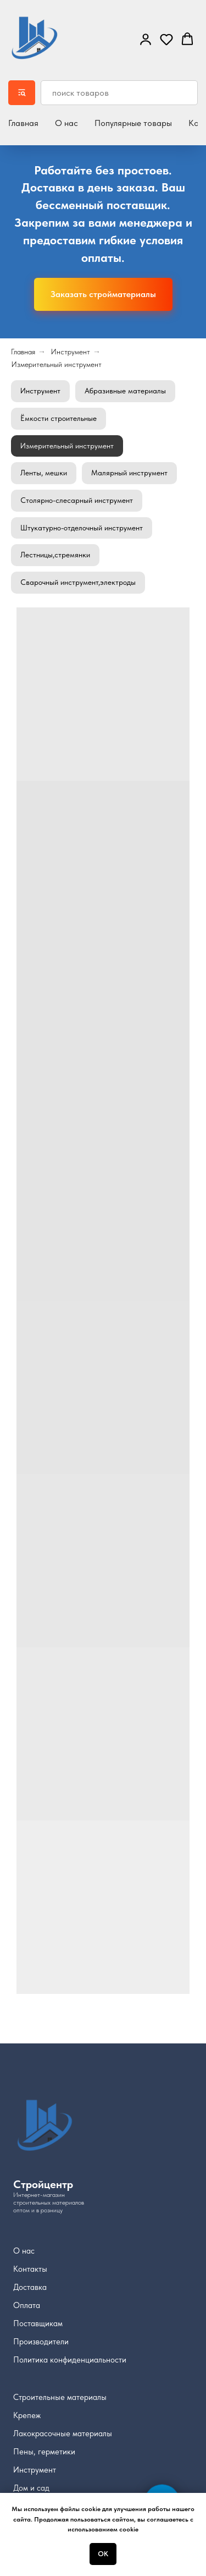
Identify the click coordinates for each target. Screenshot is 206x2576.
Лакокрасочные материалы (62, 2433)
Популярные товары (133, 123)
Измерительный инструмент (56, 364)
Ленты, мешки (43, 472)
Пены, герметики (44, 2452)
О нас (66, 123)
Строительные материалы (60, 2397)
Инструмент (70, 351)
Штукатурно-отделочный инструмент (81, 527)
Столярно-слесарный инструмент (76, 500)
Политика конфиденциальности (69, 2360)
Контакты (30, 2269)
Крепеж (27, 2415)
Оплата (26, 2305)
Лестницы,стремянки (55, 554)
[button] (166, 39)
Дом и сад (31, 2488)
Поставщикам (38, 2323)
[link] (145, 39)
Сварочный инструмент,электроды (78, 582)
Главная (23, 123)
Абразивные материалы (125, 390)
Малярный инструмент (129, 472)
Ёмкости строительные (58, 418)
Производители (41, 2342)
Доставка (30, 2287)
